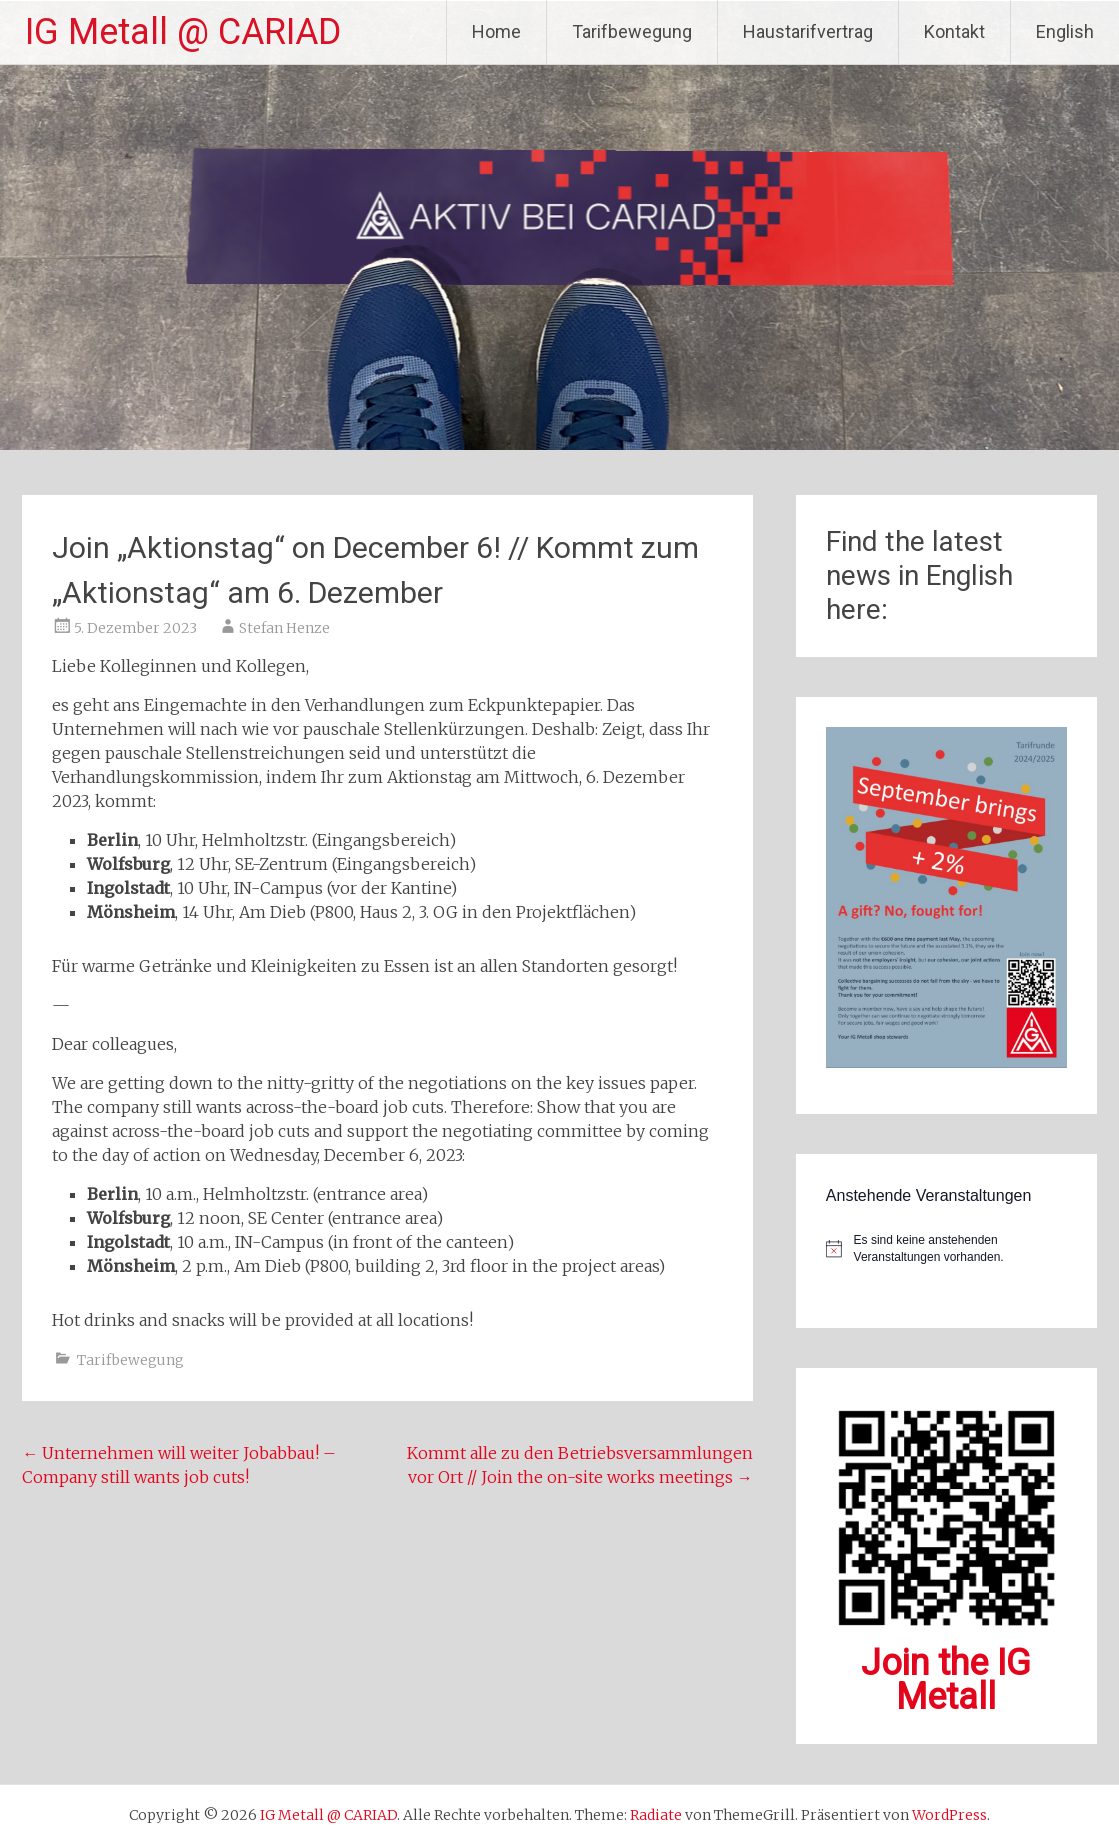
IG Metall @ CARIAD (183, 32)
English (1065, 31)
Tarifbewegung (632, 31)
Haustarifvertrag (808, 31)
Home (496, 31)
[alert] (946, 1248)
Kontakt (954, 31)
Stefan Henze (284, 628)
